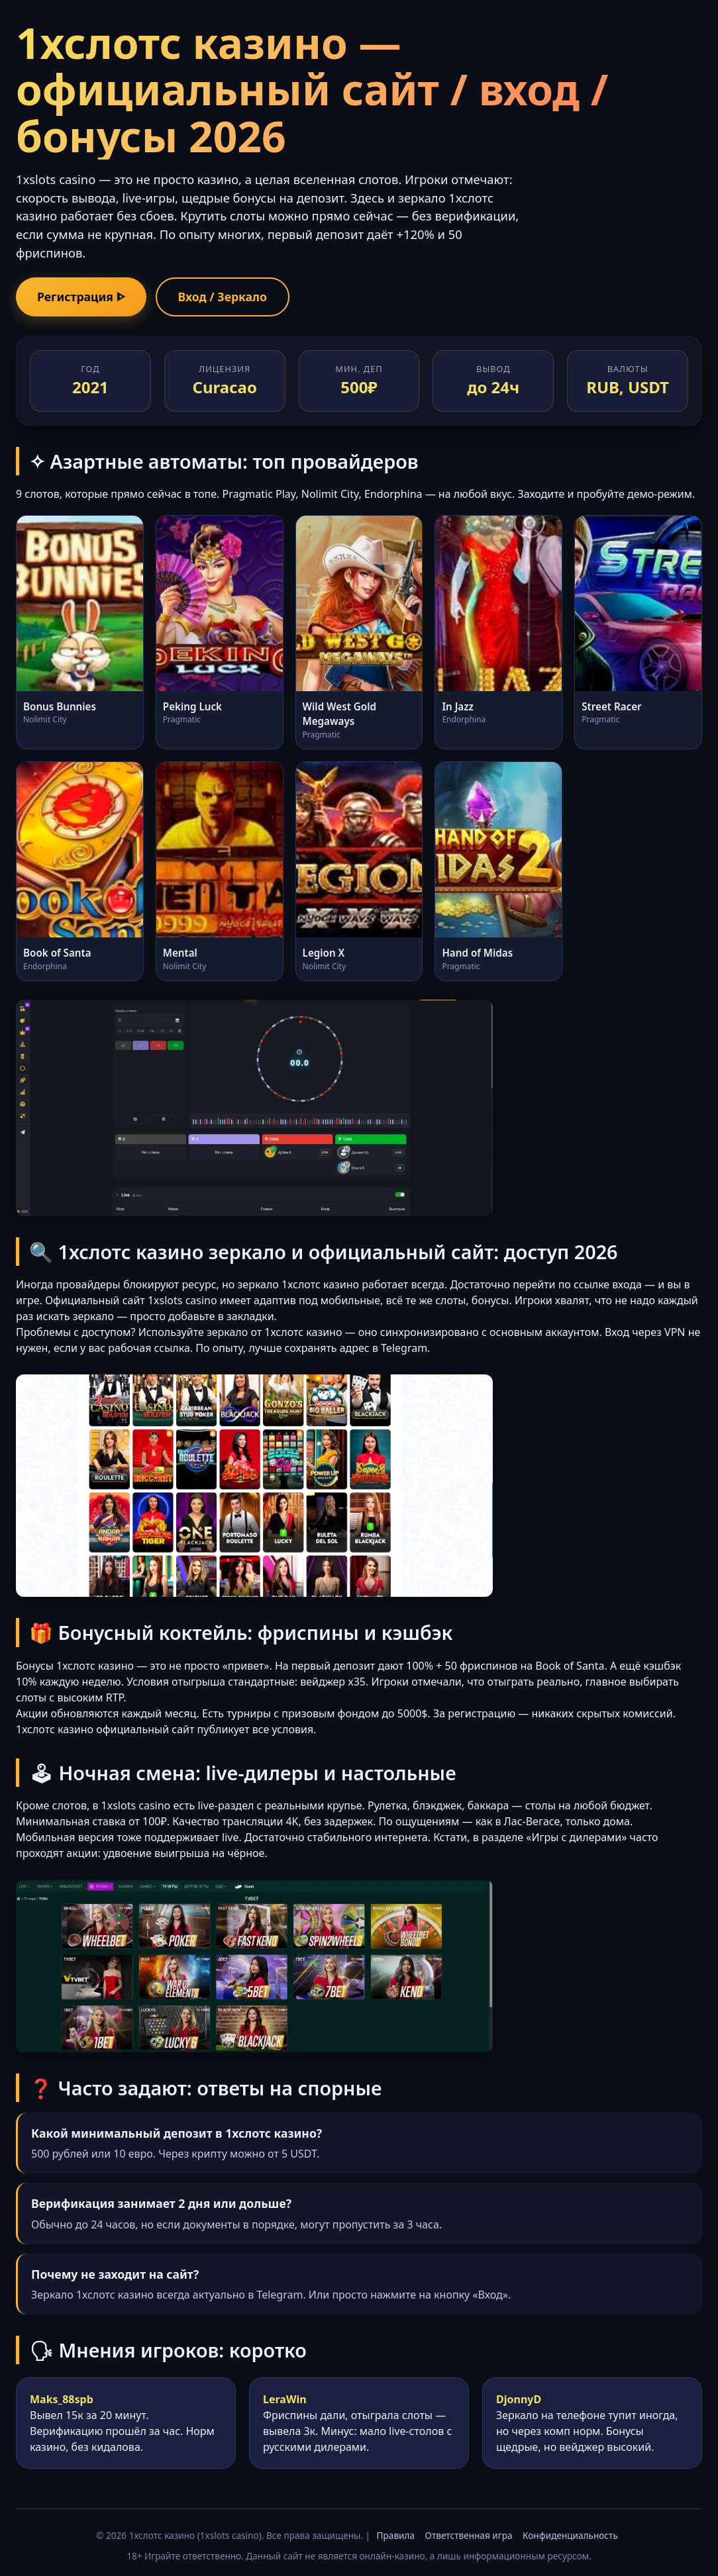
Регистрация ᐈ (81, 297)
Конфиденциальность (570, 2535)
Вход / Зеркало (222, 297)
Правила (396, 2535)
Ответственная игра (469, 2535)
